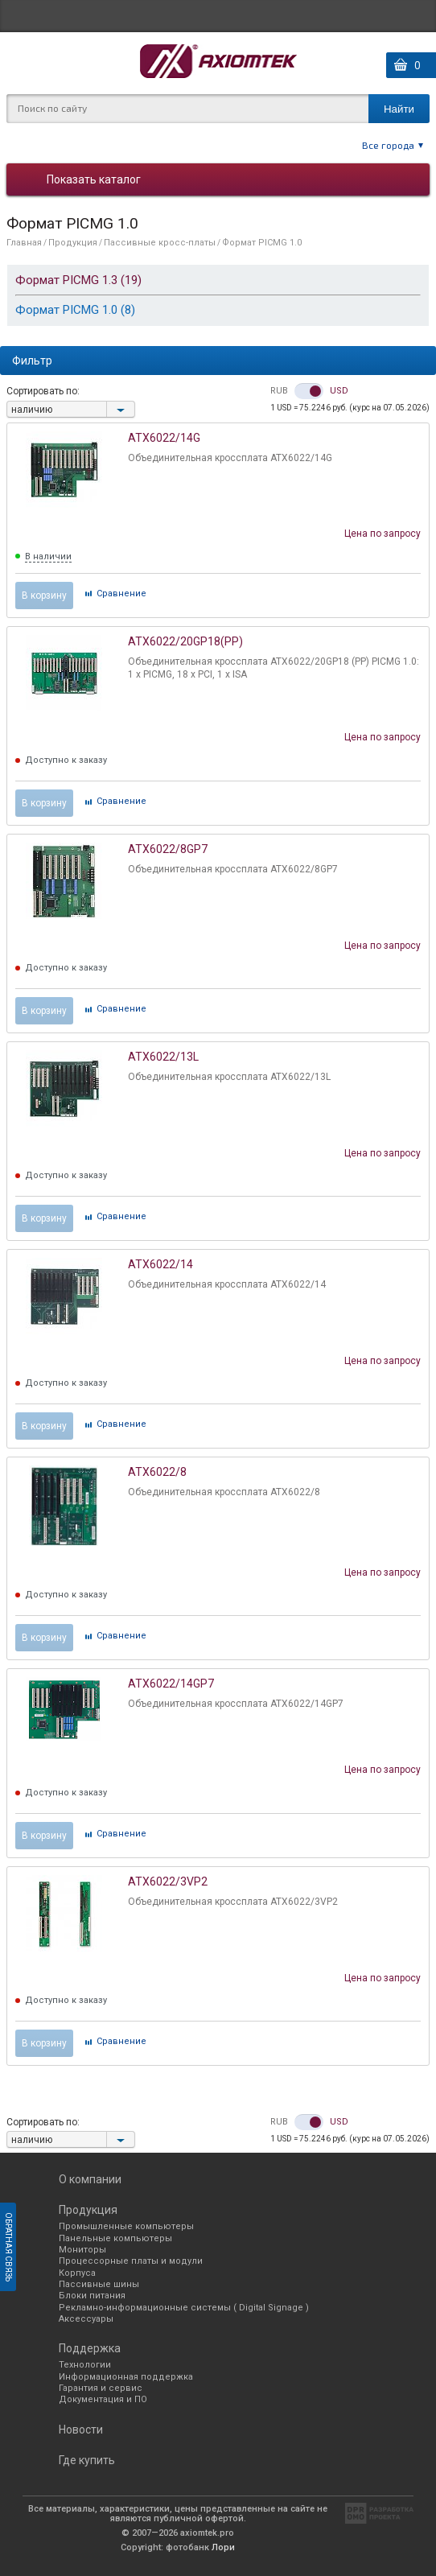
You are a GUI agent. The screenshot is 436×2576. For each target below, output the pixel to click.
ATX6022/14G (164, 437)
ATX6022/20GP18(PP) (185, 641)
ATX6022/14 (160, 1264)
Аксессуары (86, 2319)
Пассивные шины (99, 2284)
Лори (223, 2547)
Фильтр (32, 360)
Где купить (87, 2460)
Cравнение (121, 593)
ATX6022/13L (163, 1056)
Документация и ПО (103, 2399)
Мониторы (82, 2249)
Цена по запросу (382, 533)
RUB (279, 391)
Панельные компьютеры (115, 2238)
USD (339, 391)
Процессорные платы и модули (131, 2261)
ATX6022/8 (157, 1471)
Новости (81, 2429)
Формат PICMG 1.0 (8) (75, 310)
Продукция (72, 242)
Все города (388, 144)
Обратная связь (8, 2246)
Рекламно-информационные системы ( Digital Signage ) (184, 2307)
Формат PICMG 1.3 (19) (78, 280)
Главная (24, 242)
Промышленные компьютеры (126, 2226)
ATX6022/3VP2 (168, 1881)
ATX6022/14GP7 (171, 1683)
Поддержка (90, 2348)
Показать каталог (94, 179)
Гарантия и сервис (100, 2388)
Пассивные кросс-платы (160, 242)
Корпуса (77, 2273)
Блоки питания (92, 2295)
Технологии (85, 2365)
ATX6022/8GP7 (168, 849)
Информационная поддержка (126, 2377)
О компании (90, 2179)
